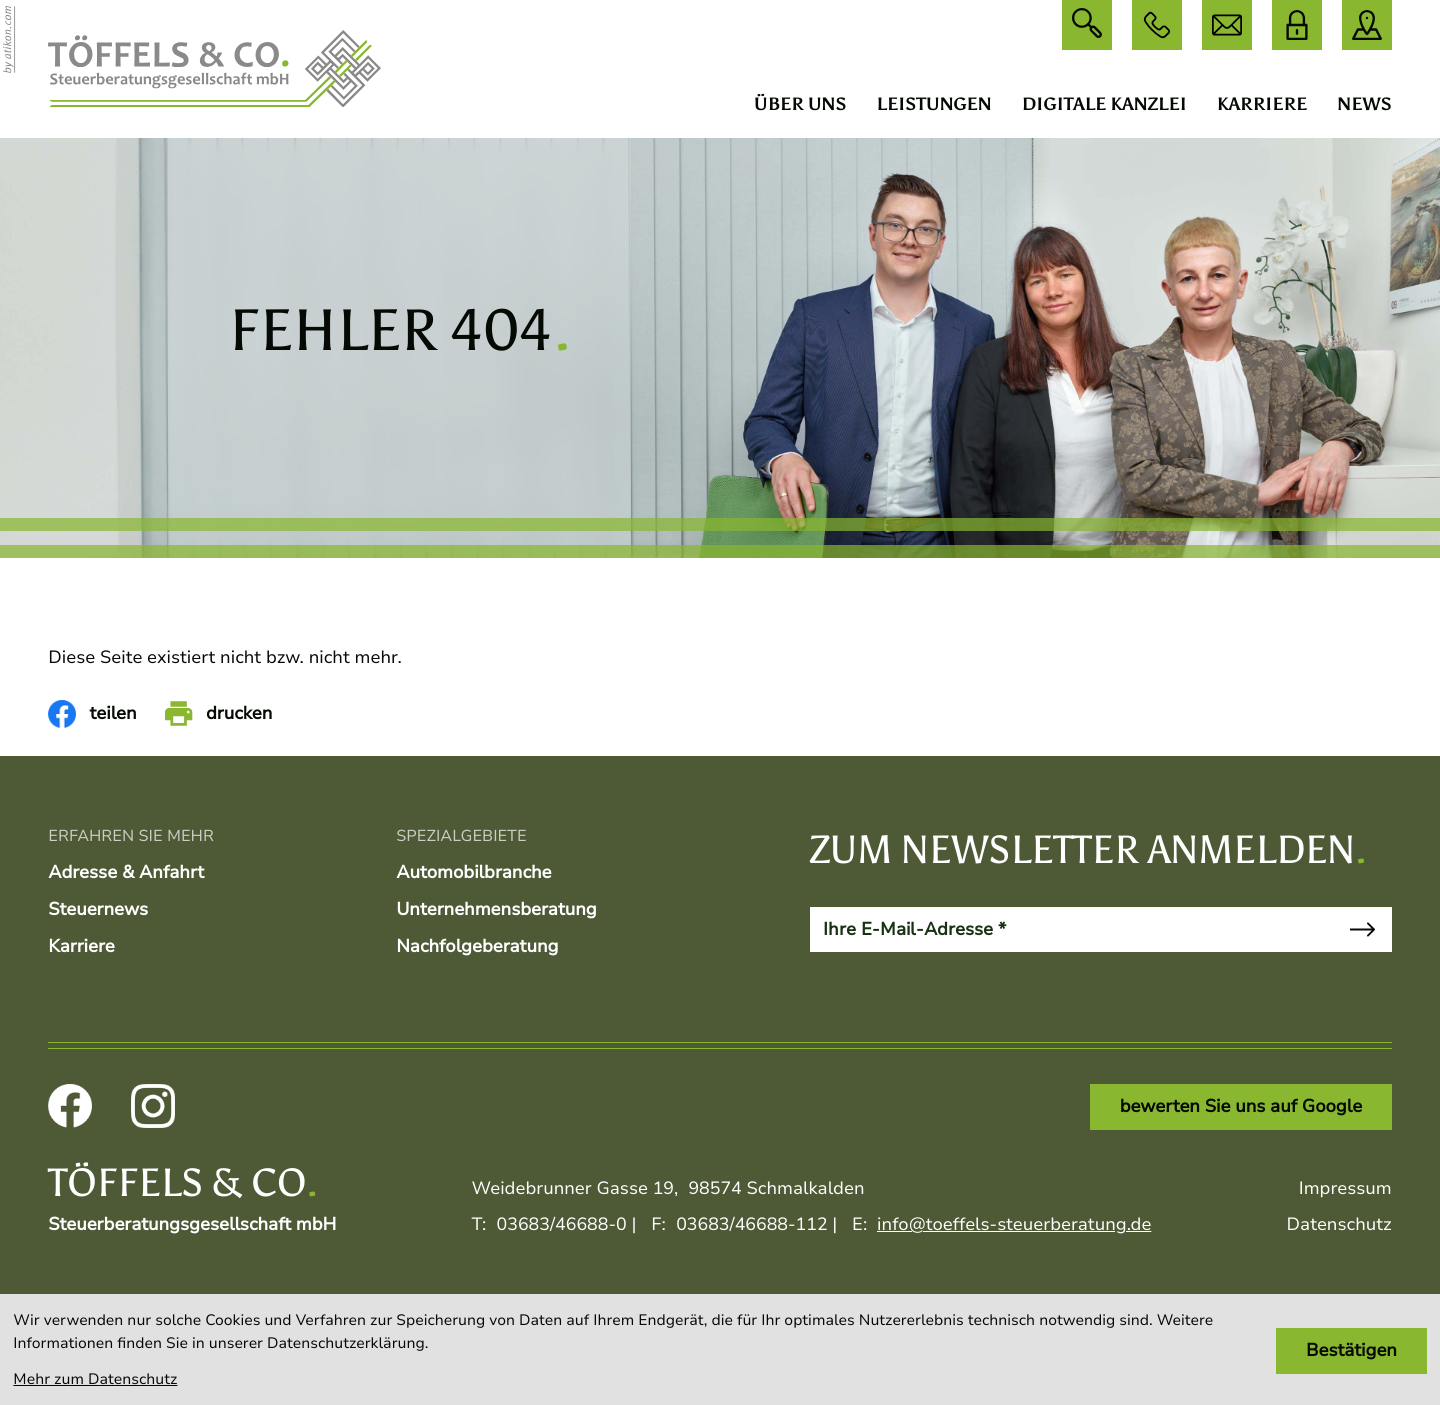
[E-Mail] (1071, 929)
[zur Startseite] (214, 69)
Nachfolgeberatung (477, 947)
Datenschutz (1339, 1225)
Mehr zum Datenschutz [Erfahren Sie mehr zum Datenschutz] (95, 1380)
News (1364, 104)
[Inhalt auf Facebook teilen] (92, 714)
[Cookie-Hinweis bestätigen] (1351, 1351)
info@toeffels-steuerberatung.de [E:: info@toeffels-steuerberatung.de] (1014, 1225)
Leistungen (934, 104)
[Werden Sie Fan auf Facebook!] (70, 1106)
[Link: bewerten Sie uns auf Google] (1241, 1107)
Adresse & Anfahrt (126, 873)
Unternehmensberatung (496, 910)
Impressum (1345, 1189)
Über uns (800, 104)
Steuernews (98, 910)
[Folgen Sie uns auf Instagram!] (153, 1106)
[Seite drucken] (219, 714)
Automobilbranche (473, 873)
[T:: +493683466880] (562, 1225)
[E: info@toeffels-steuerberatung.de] (1227, 25)
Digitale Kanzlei (1104, 104)
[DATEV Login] (1297, 25)
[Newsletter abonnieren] (1361, 929)
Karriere (1262, 104)
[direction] (1367, 25)
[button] (1157, 25)
